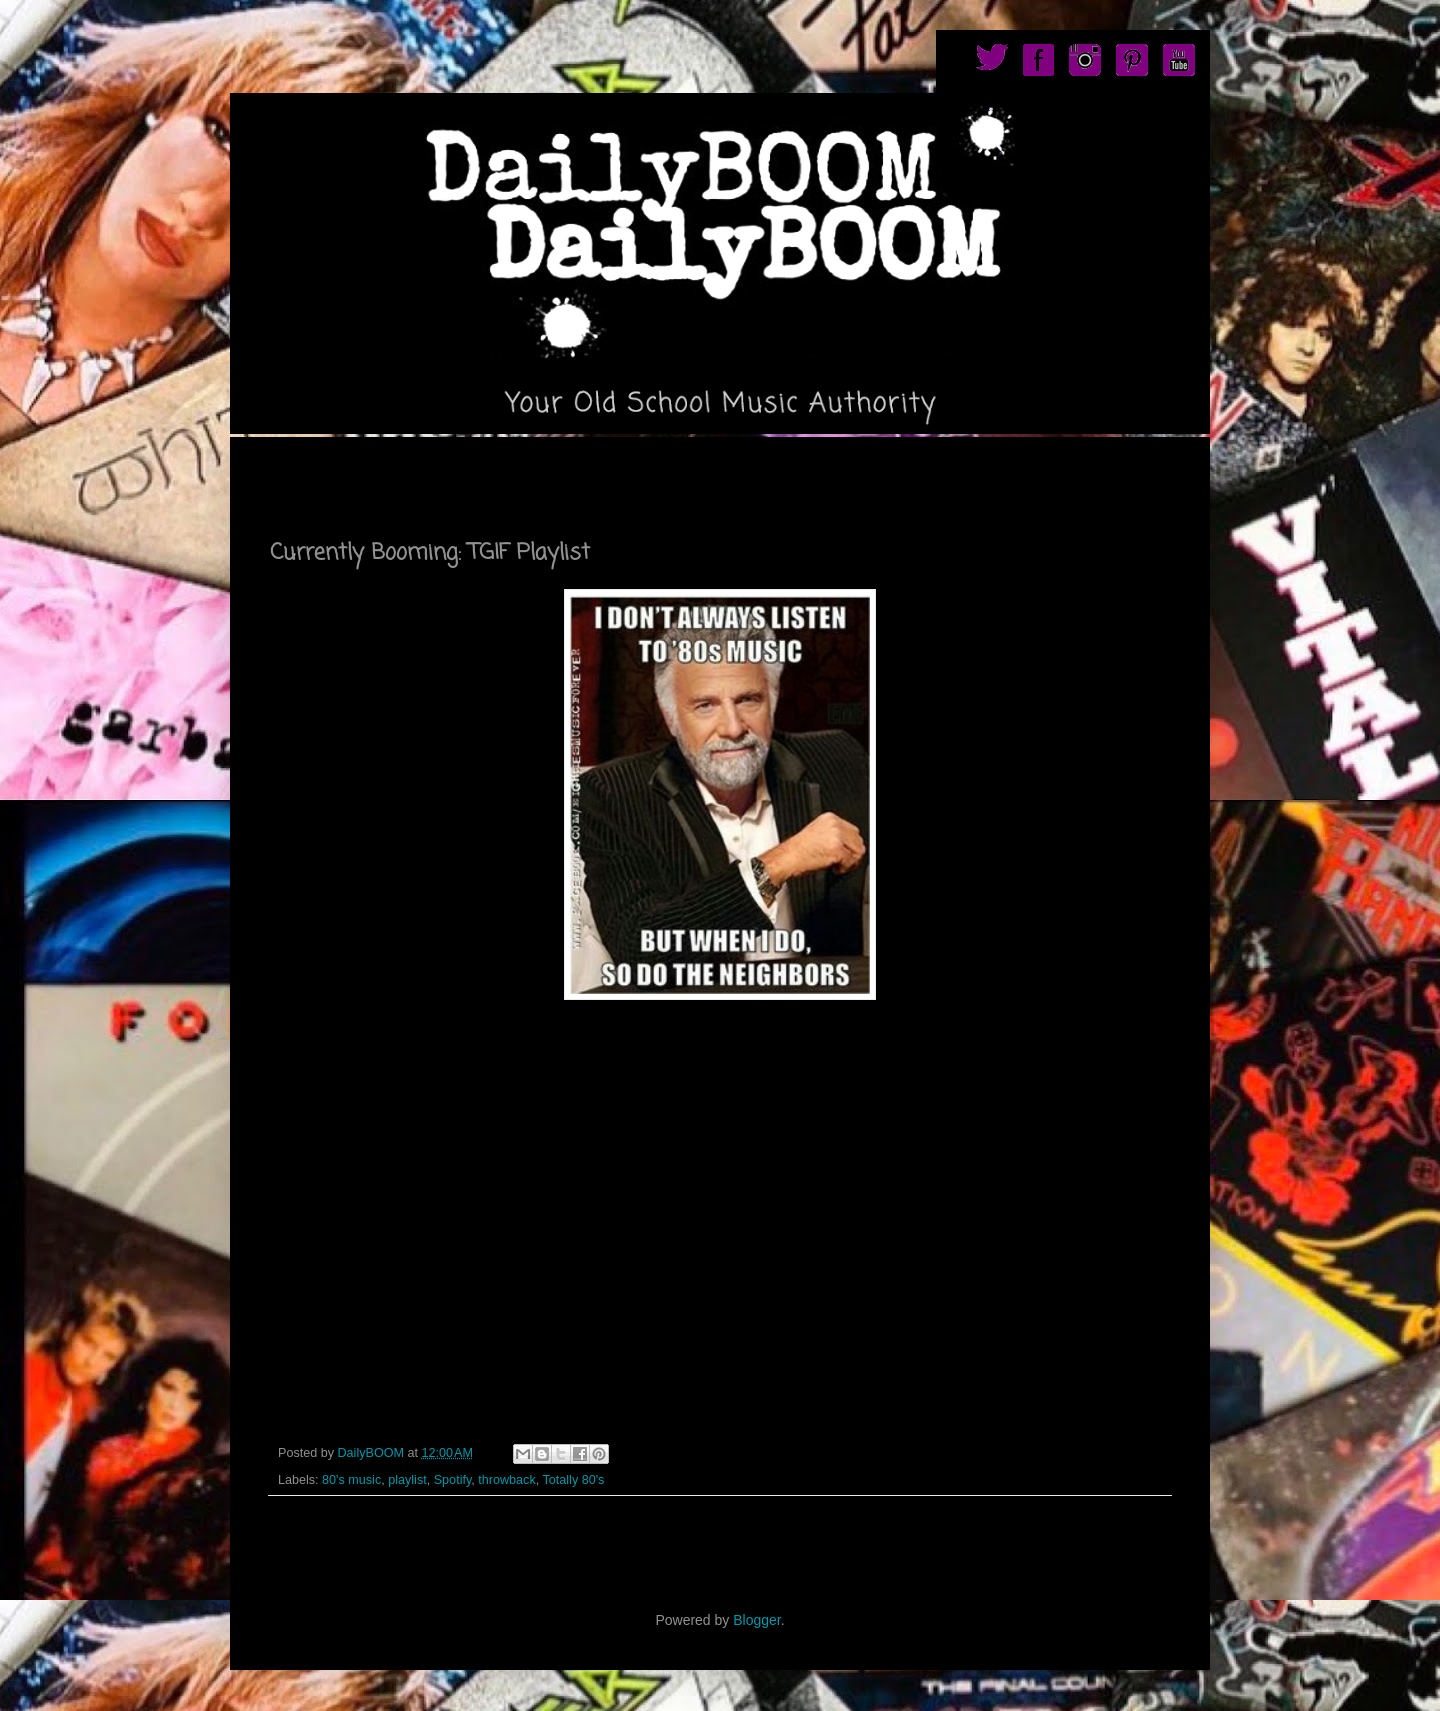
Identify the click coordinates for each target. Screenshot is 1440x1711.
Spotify (453, 1480)
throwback (506, 1480)
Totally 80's (573, 1480)
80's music (351, 1480)
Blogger (756, 1620)
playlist (407, 1480)
